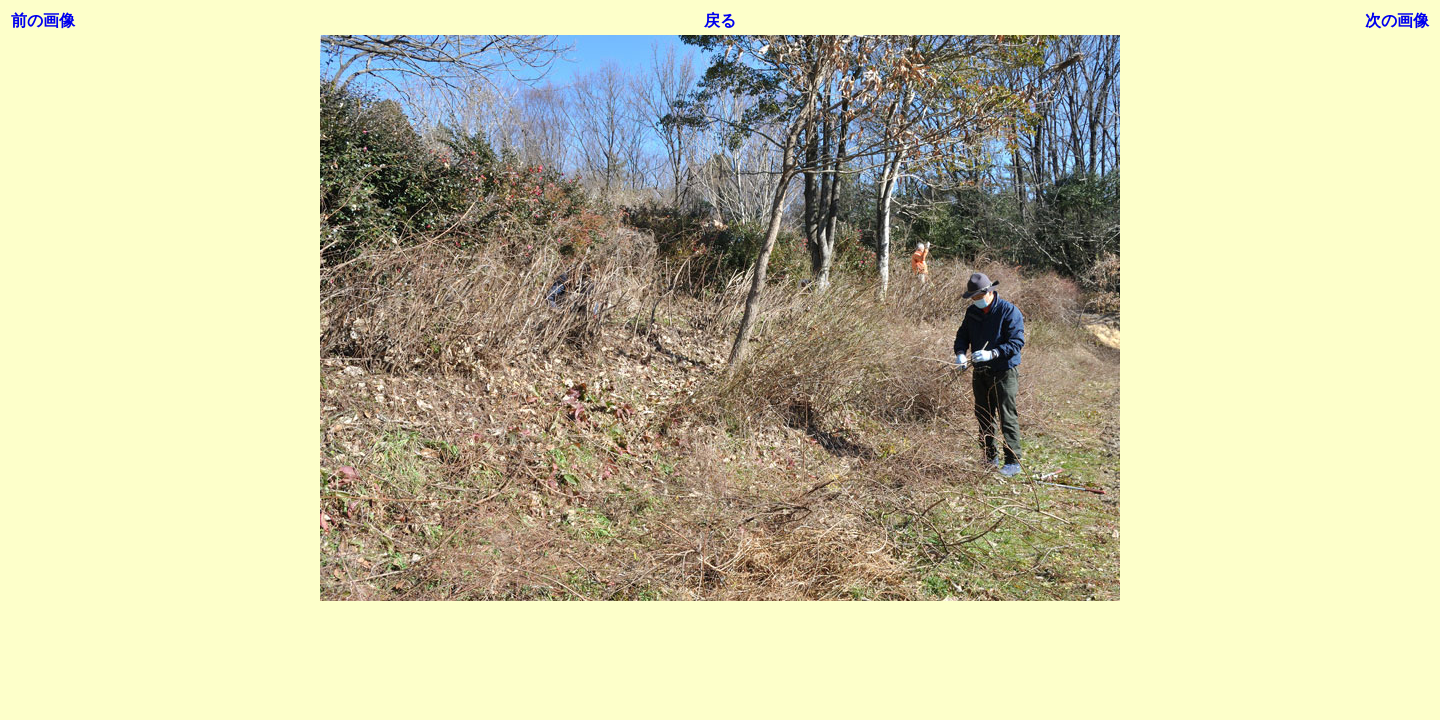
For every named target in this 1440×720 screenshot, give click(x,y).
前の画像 (43, 20)
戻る (720, 20)
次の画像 (1397, 20)
